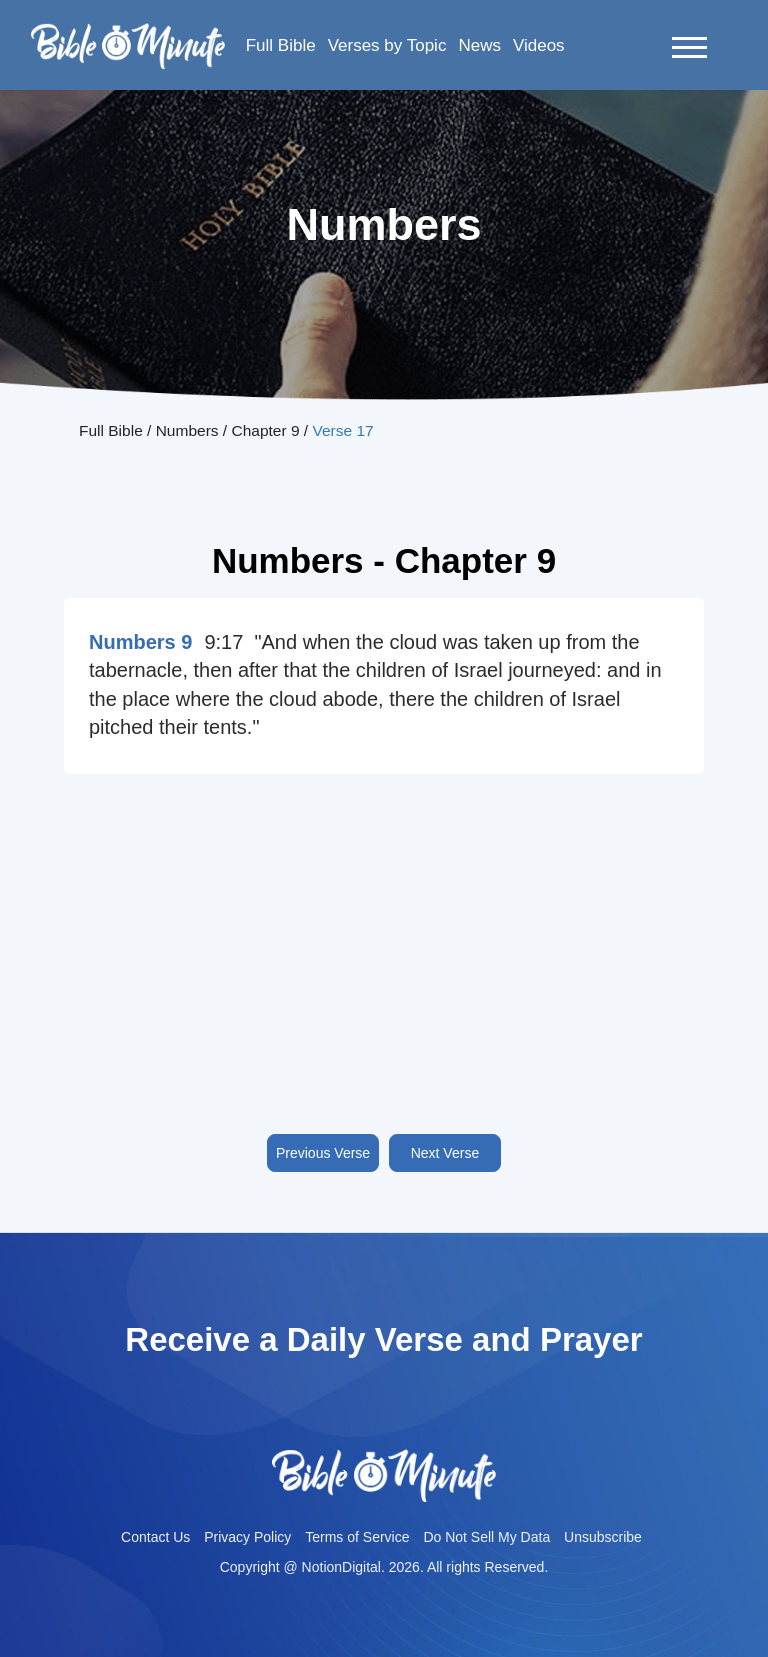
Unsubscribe (603, 1537)
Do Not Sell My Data (486, 1537)
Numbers (187, 430)
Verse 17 (342, 430)
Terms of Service (357, 1537)
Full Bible (281, 45)
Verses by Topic (387, 45)
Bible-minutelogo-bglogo (128, 31)
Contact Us (155, 1537)
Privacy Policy (247, 1537)
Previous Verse (323, 1153)
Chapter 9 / (271, 430)
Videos (539, 45)
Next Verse (445, 1153)
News (479, 45)
